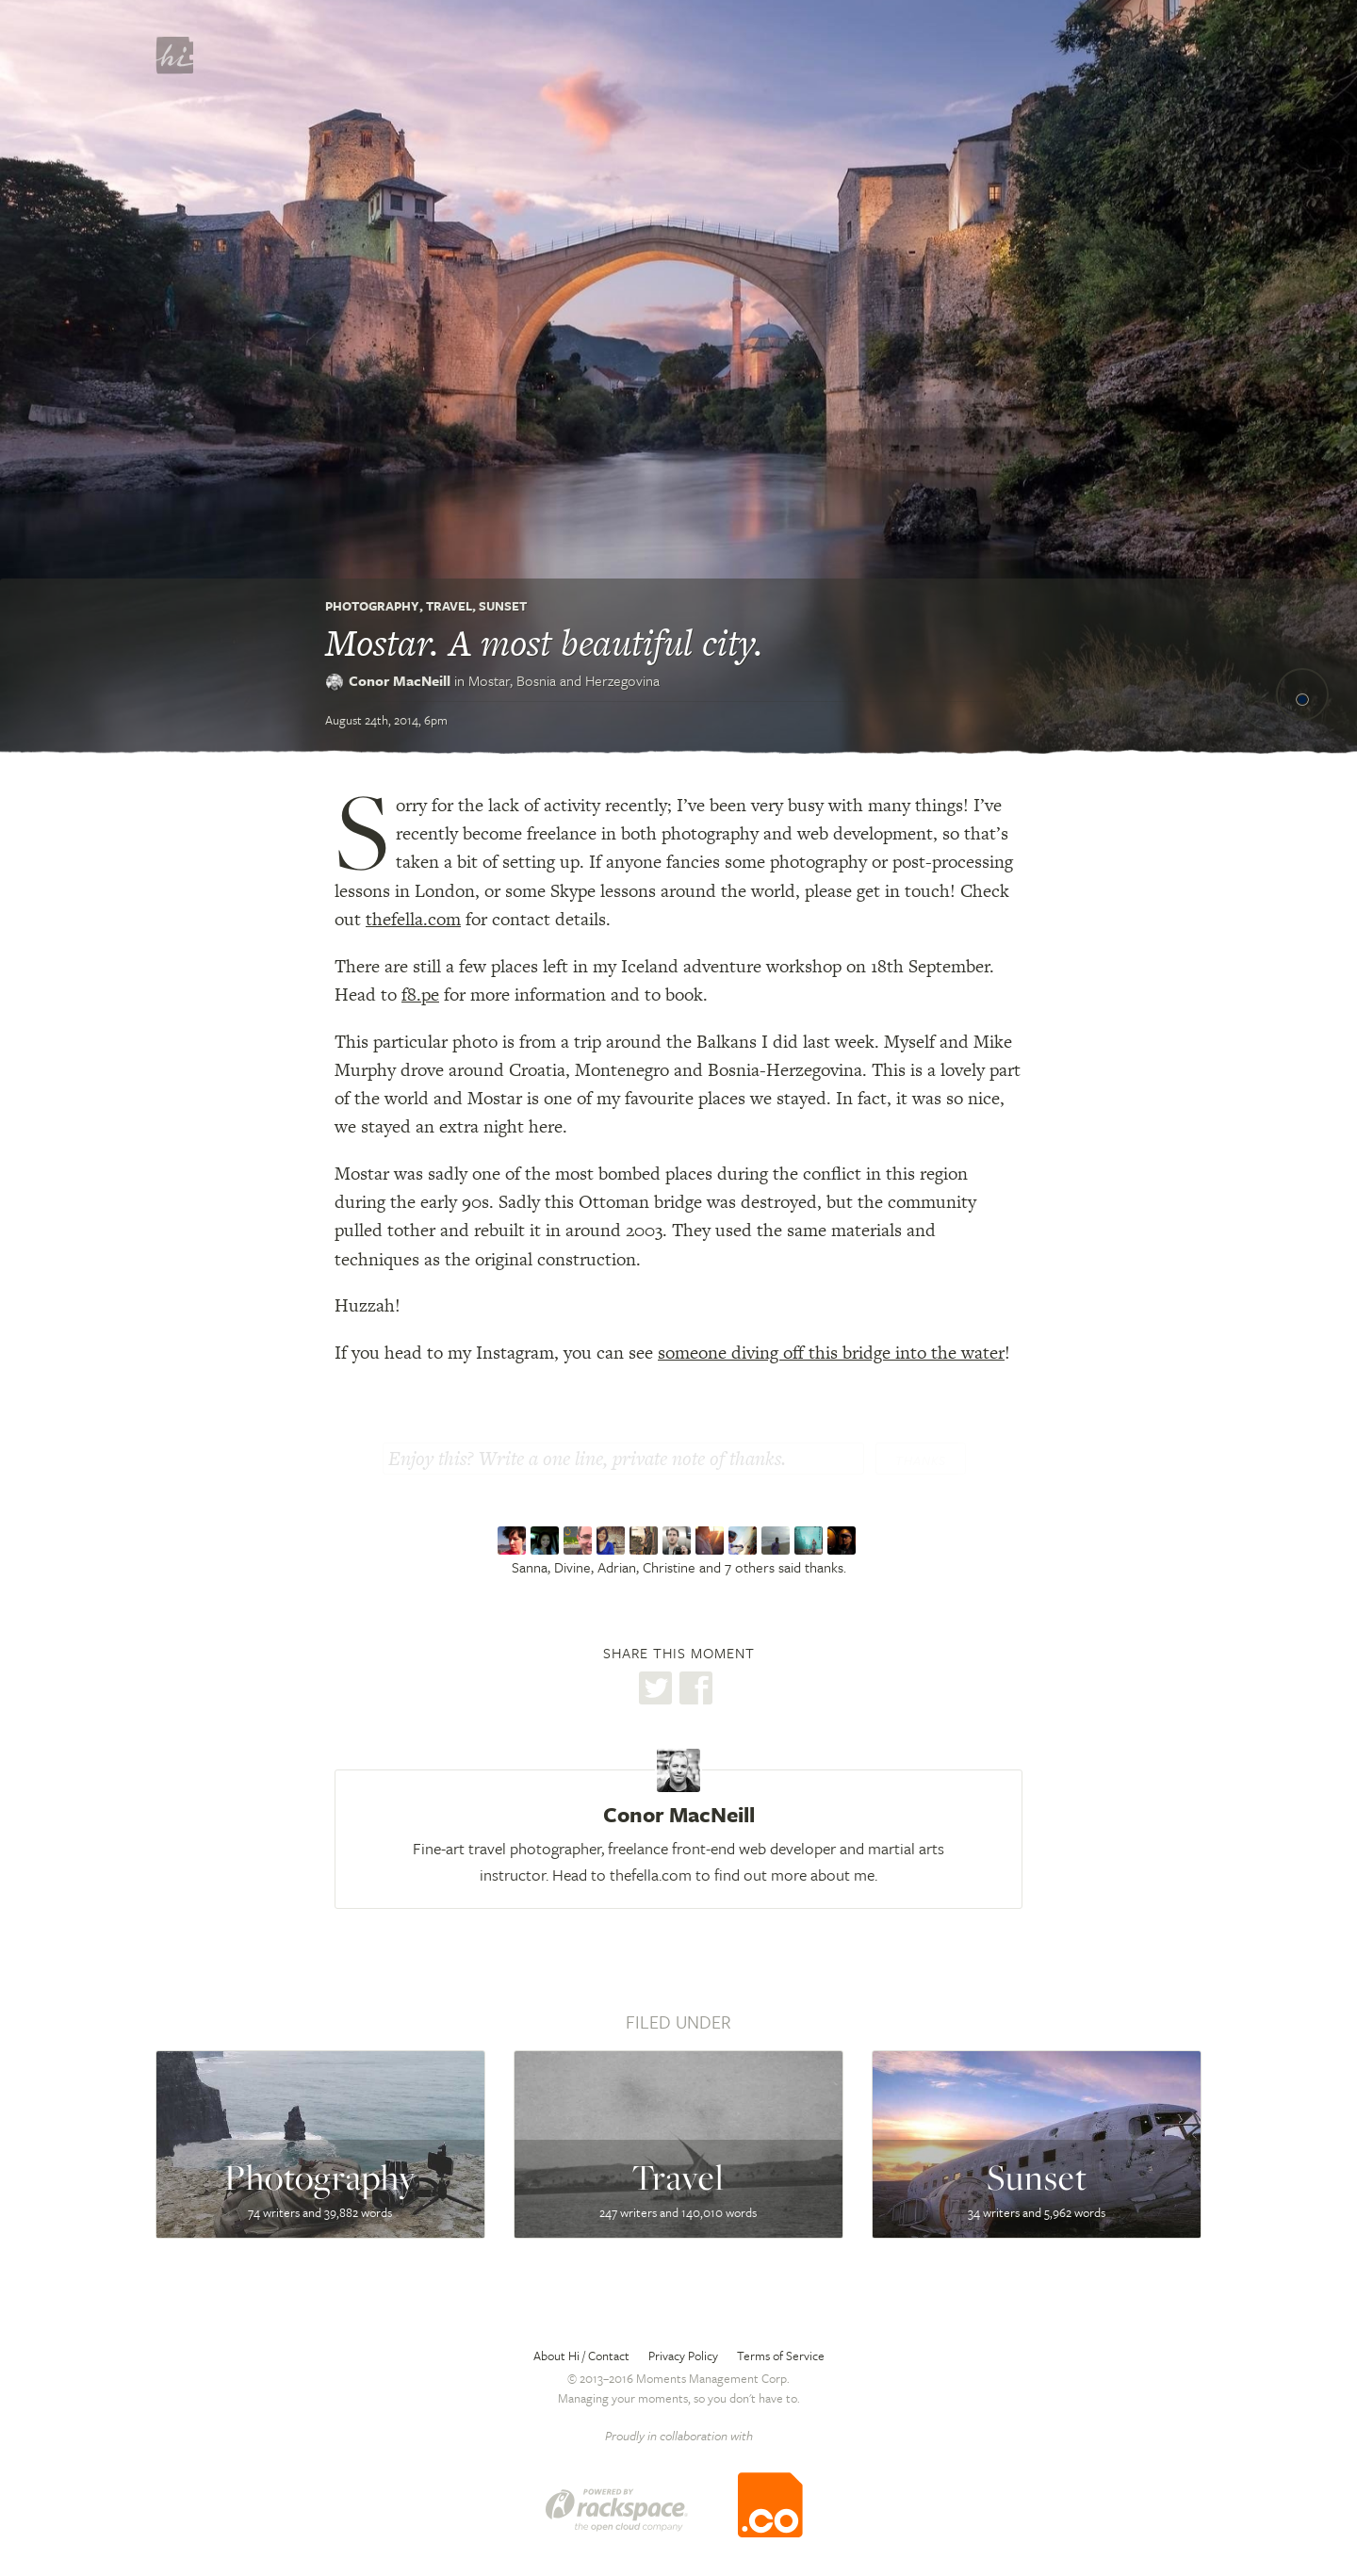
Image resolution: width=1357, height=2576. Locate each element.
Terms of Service (781, 2355)
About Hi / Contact (581, 2355)
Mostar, (564, 680)
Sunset (503, 605)
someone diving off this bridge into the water (831, 1352)
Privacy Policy (683, 2355)
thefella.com (413, 919)
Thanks (920, 1460)
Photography (372, 605)
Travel (449, 605)
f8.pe (420, 994)
